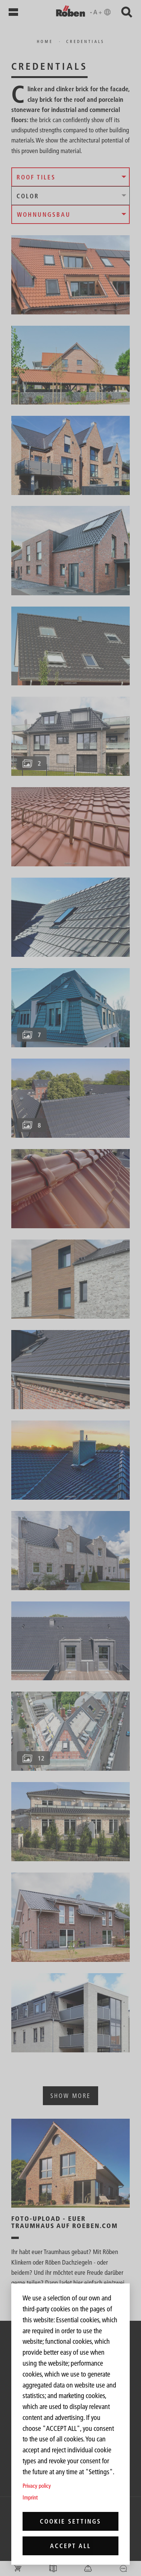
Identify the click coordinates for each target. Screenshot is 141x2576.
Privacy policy (37, 2485)
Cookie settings (70, 2521)
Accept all (70, 2546)
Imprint (30, 2497)
